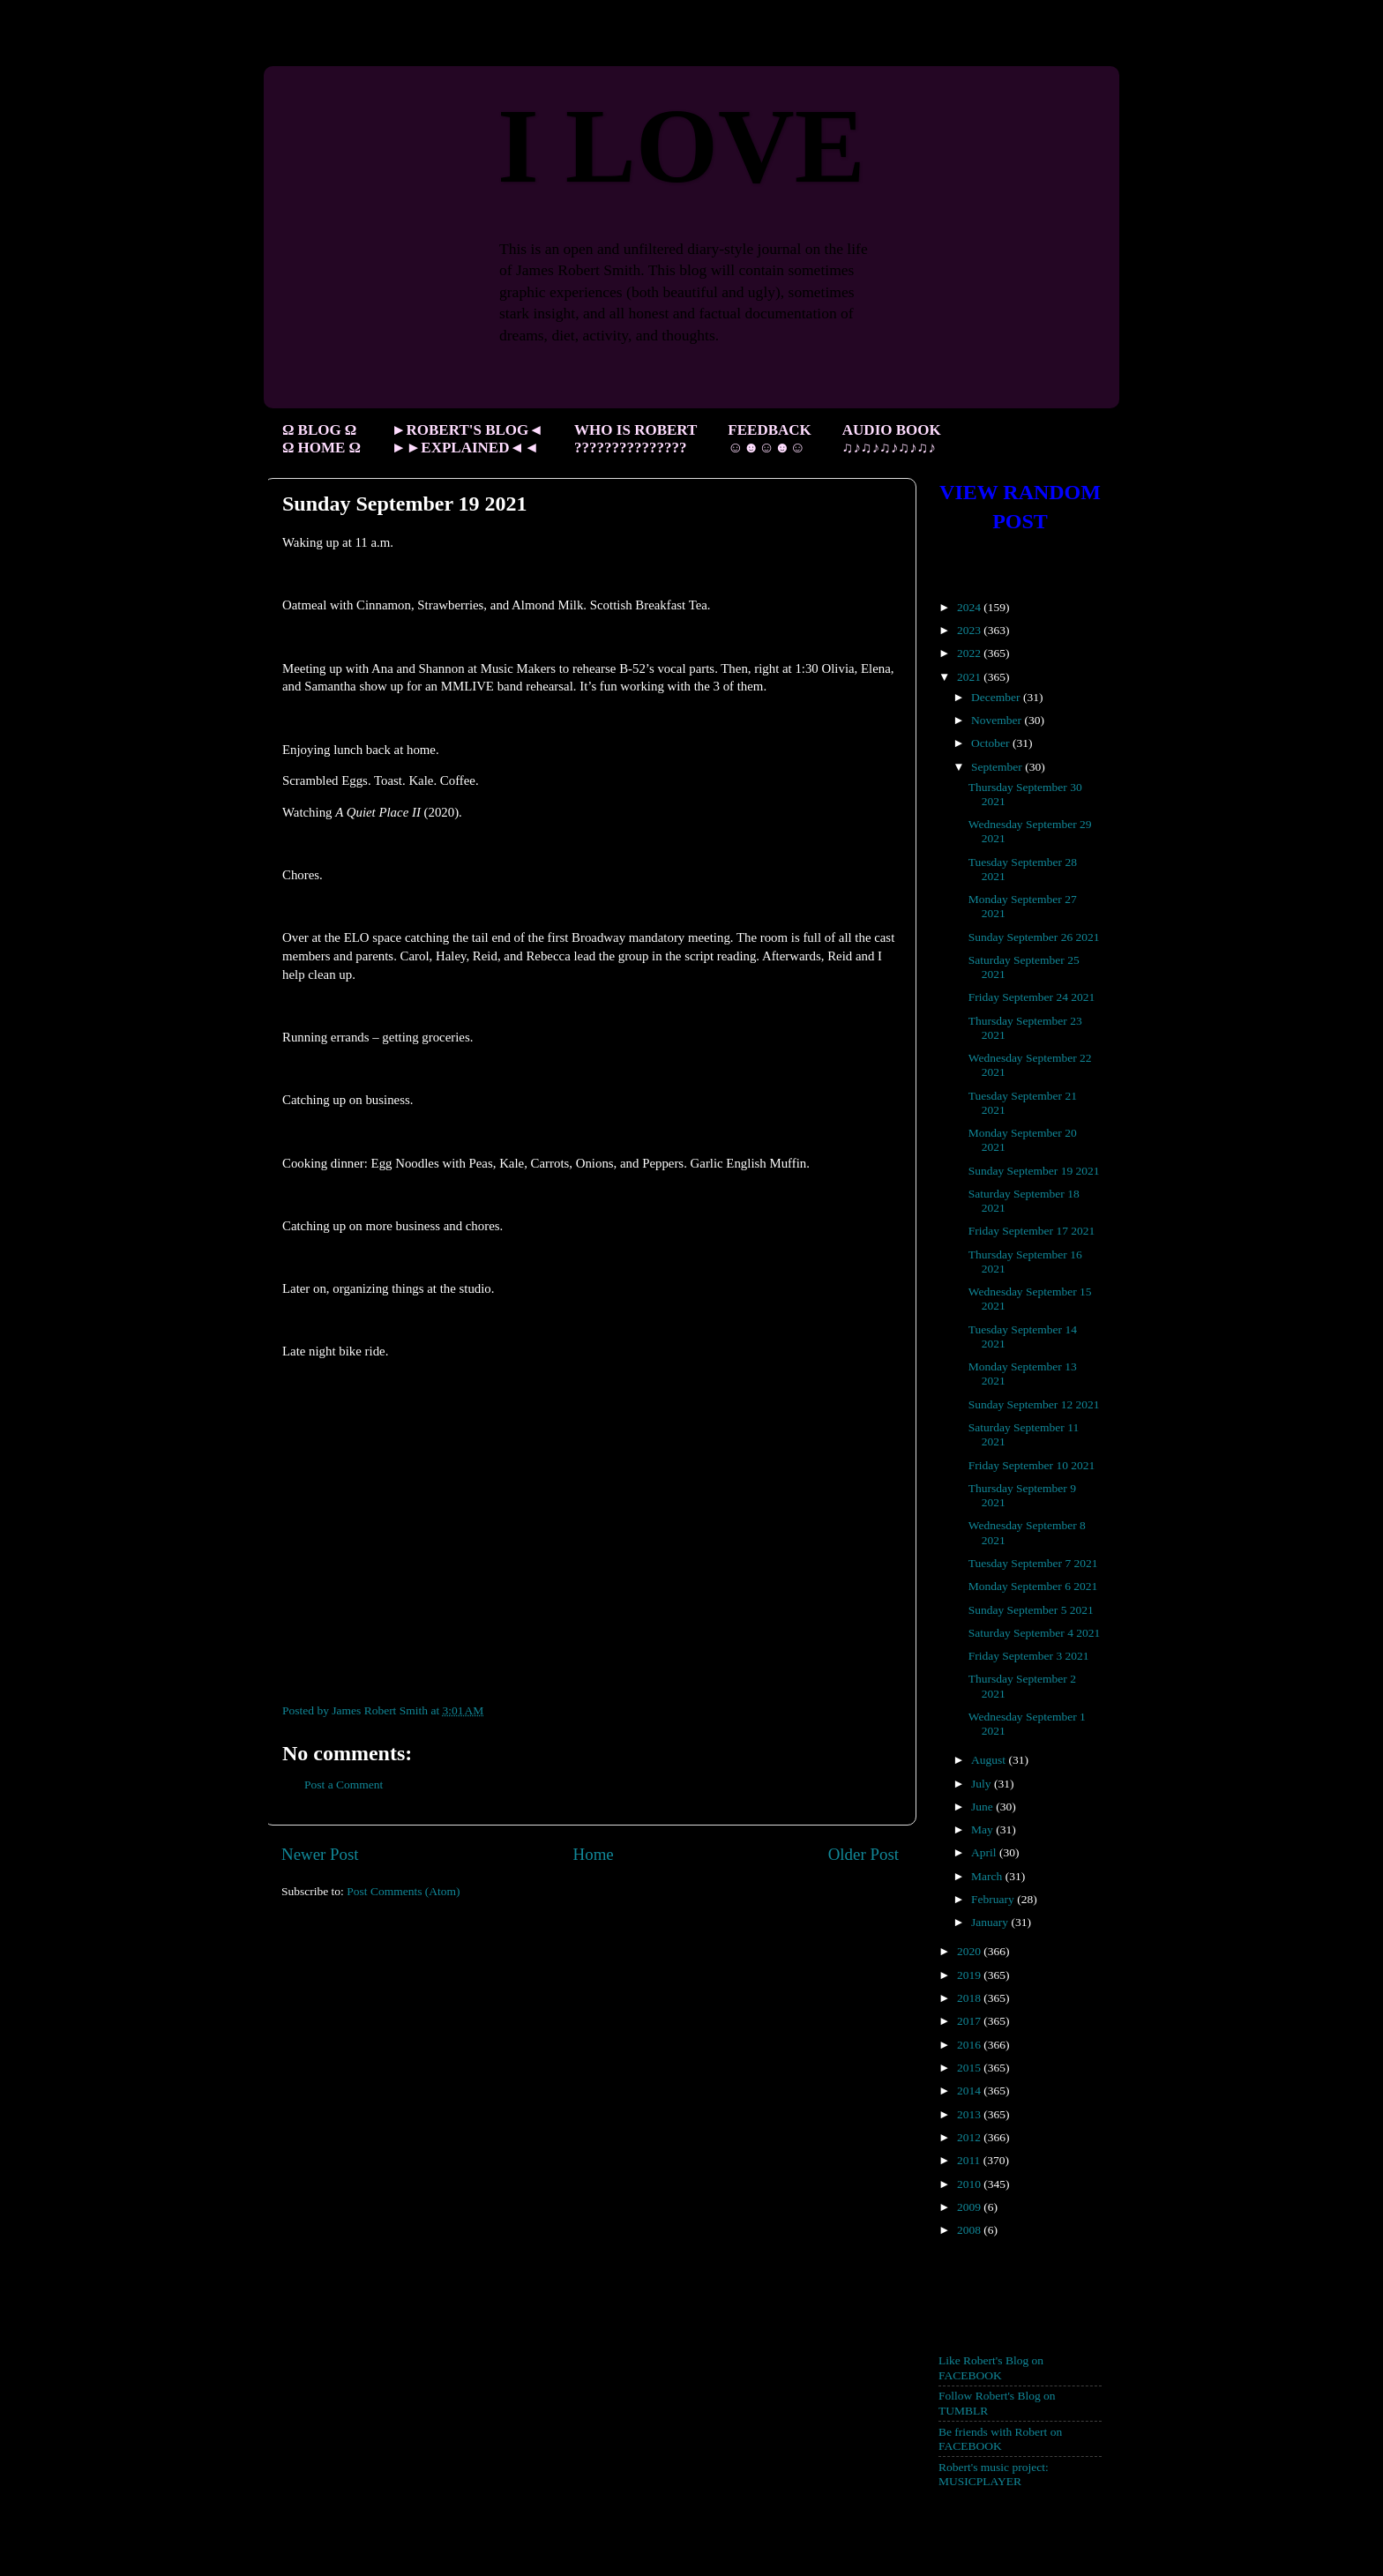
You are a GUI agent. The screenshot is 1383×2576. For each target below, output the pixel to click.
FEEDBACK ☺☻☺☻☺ (769, 439)
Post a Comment (343, 1784)
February (994, 1899)
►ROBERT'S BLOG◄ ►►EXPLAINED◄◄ (467, 439)
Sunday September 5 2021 (1031, 1610)
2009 (970, 2207)
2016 (970, 2044)
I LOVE (681, 146)
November (997, 720)
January (991, 1922)
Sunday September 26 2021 (1034, 937)
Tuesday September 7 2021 (1033, 1563)
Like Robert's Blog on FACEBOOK (990, 2367)
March (988, 1876)
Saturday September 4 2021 (1034, 1632)
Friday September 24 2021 (1031, 997)
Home (593, 1854)
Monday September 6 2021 (1033, 1586)
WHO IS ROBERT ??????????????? (635, 439)
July (982, 1783)
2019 (970, 1975)
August (989, 1759)
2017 (970, 2020)
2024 (970, 607)
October (992, 743)
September (998, 766)
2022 (970, 653)
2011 (970, 2160)
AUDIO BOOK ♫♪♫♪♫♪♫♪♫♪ (891, 439)
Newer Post (320, 1854)
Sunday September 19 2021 (1034, 1170)
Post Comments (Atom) (403, 1891)
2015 (970, 2067)
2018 (970, 1998)
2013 (970, 2114)
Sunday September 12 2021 (1034, 1404)
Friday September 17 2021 (1031, 1230)
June (983, 1806)
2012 (970, 2137)
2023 (970, 630)
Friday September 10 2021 (1031, 1465)
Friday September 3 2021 (1028, 1655)
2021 (970, 676)
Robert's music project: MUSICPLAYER (993, 2474)
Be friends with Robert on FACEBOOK (1000, 2439)
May (983, 1829)
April (985, 1852)
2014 (970, 2090)
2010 (970, 2184)
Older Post (863, 1854)
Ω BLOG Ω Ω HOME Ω (321, 439)
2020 (970, 1951)
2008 (970, 2229)
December (997, 697)
